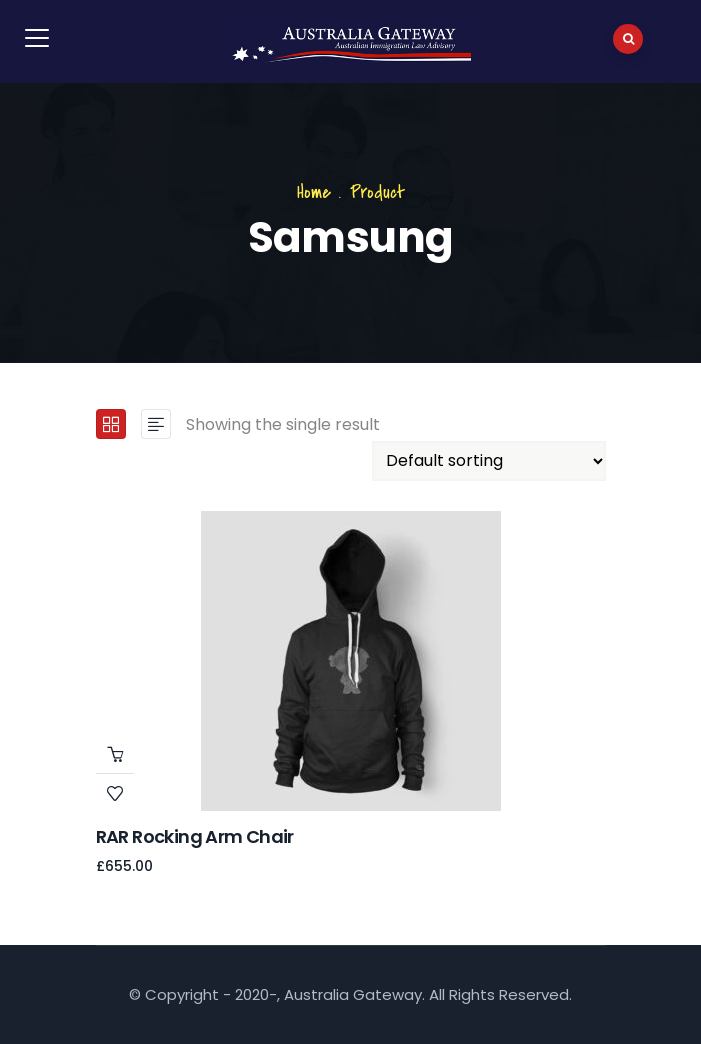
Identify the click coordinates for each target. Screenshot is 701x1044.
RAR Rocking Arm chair (195, 836)
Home (314, 192)
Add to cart (115, 754)
